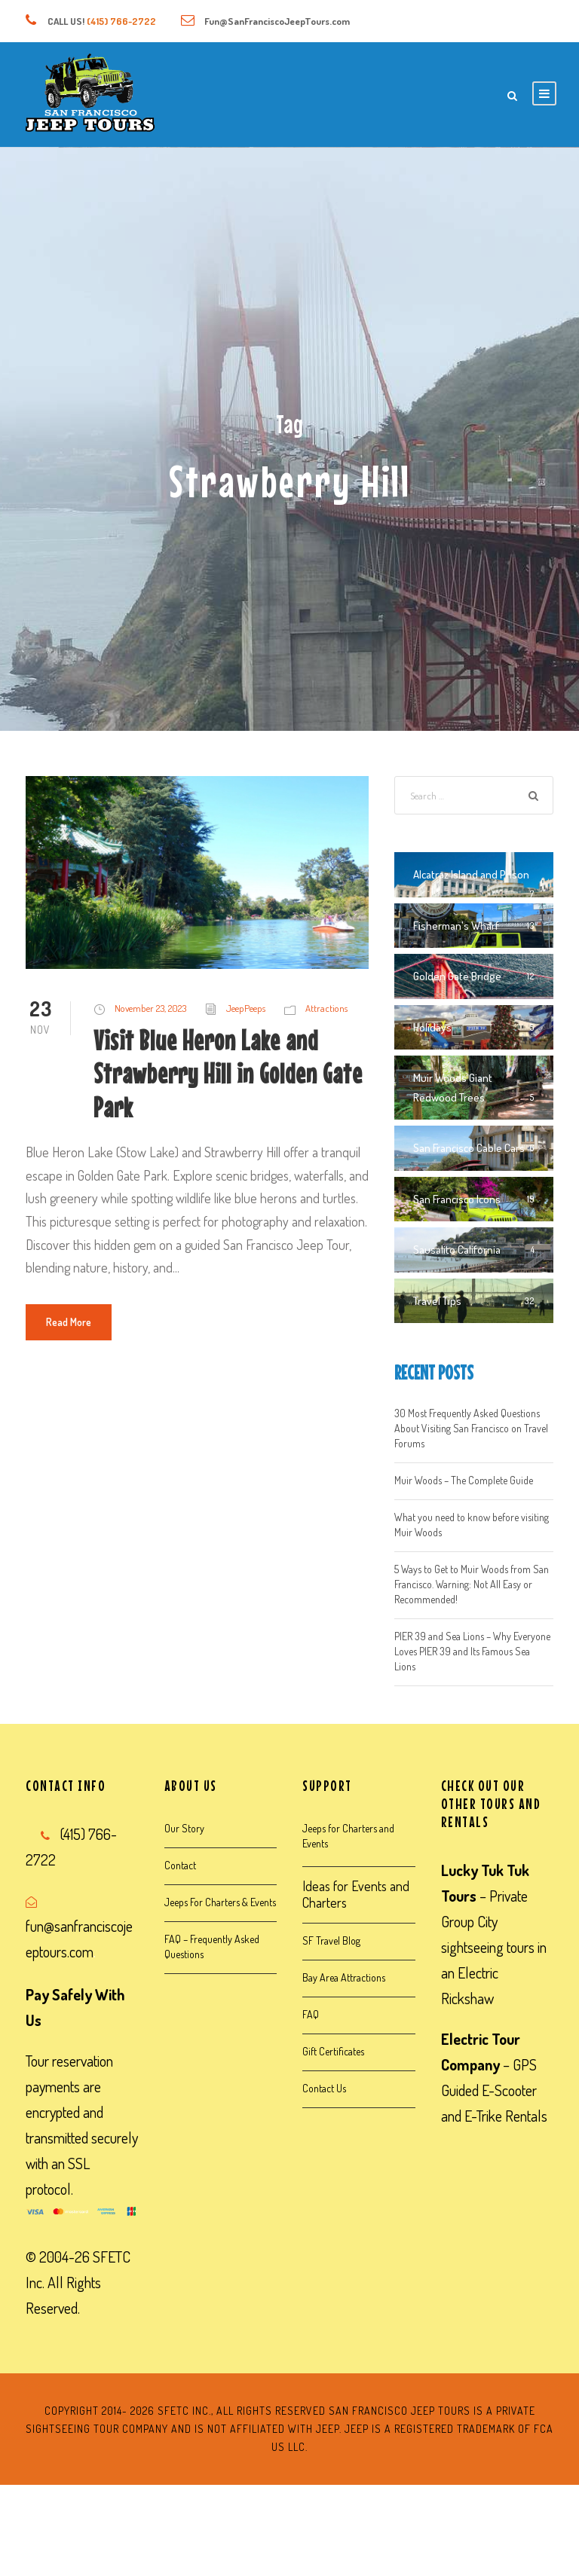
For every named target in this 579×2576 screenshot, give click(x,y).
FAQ (310, 2014)
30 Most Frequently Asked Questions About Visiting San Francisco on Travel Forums (471, 1428)
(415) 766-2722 (121, 21)
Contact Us (324, 2088)
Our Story (184, 1828)
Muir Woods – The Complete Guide (463, 1480)
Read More (68, 1322)
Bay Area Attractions (343, 1977)
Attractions (326, 1008)
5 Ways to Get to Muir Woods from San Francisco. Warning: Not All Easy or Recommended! (471, 1584)
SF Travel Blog (331, 1940)
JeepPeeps (245, 1008)
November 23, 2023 (150, 1008)
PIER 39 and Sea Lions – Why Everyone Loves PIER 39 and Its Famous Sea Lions (472, 1651)
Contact (180, 1865)
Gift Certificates (333, 2051)
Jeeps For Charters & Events (220, 1902)
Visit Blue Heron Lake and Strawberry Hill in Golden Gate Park (228, 1073)
